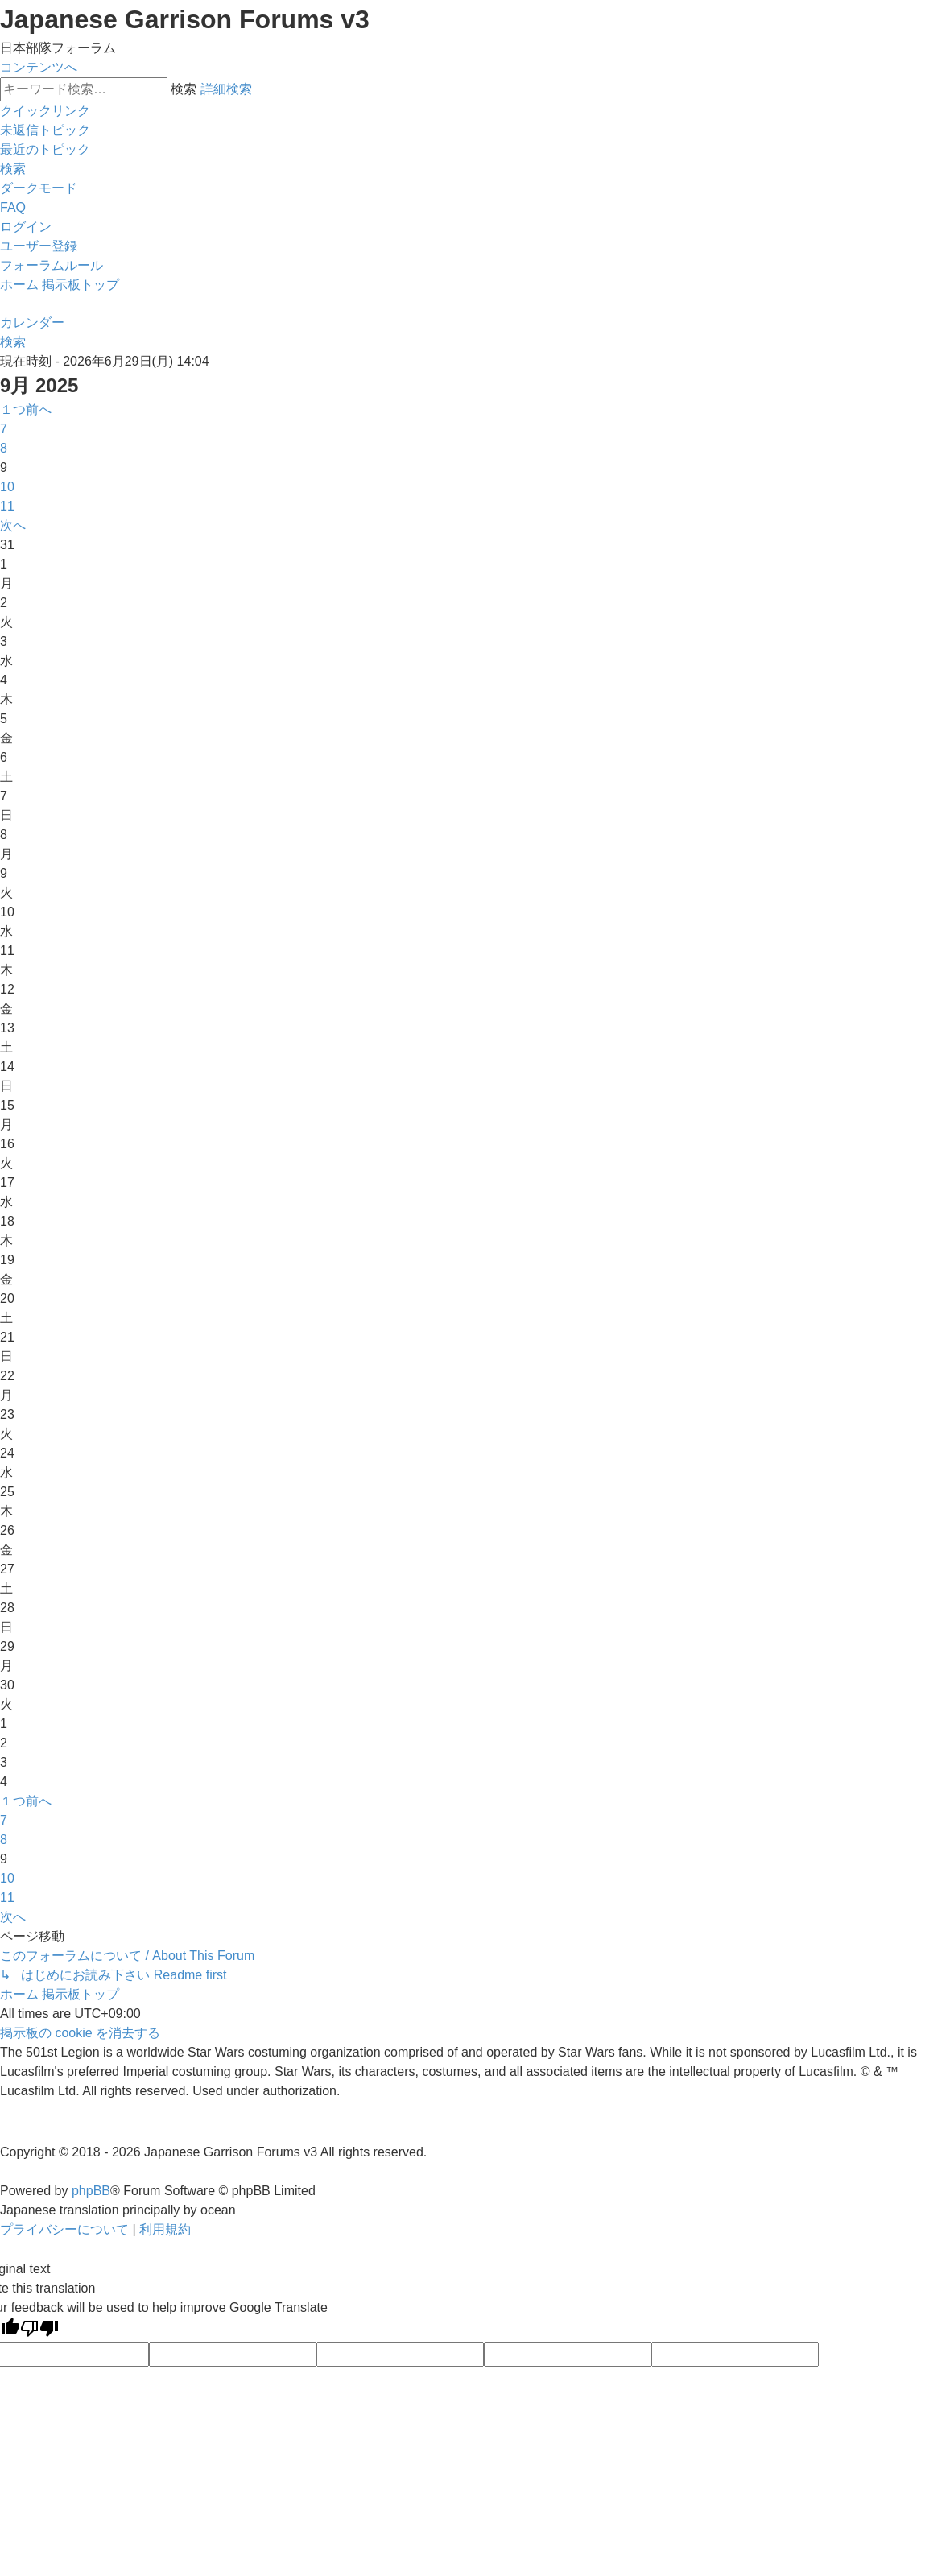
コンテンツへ (38, 67)
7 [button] (3, 429)
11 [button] (7, 506)
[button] (26, 409)
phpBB (91, 2191)
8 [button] (3, 448)
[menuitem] (45, 130)
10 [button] (7, 487)
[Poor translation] (39, 2330)
